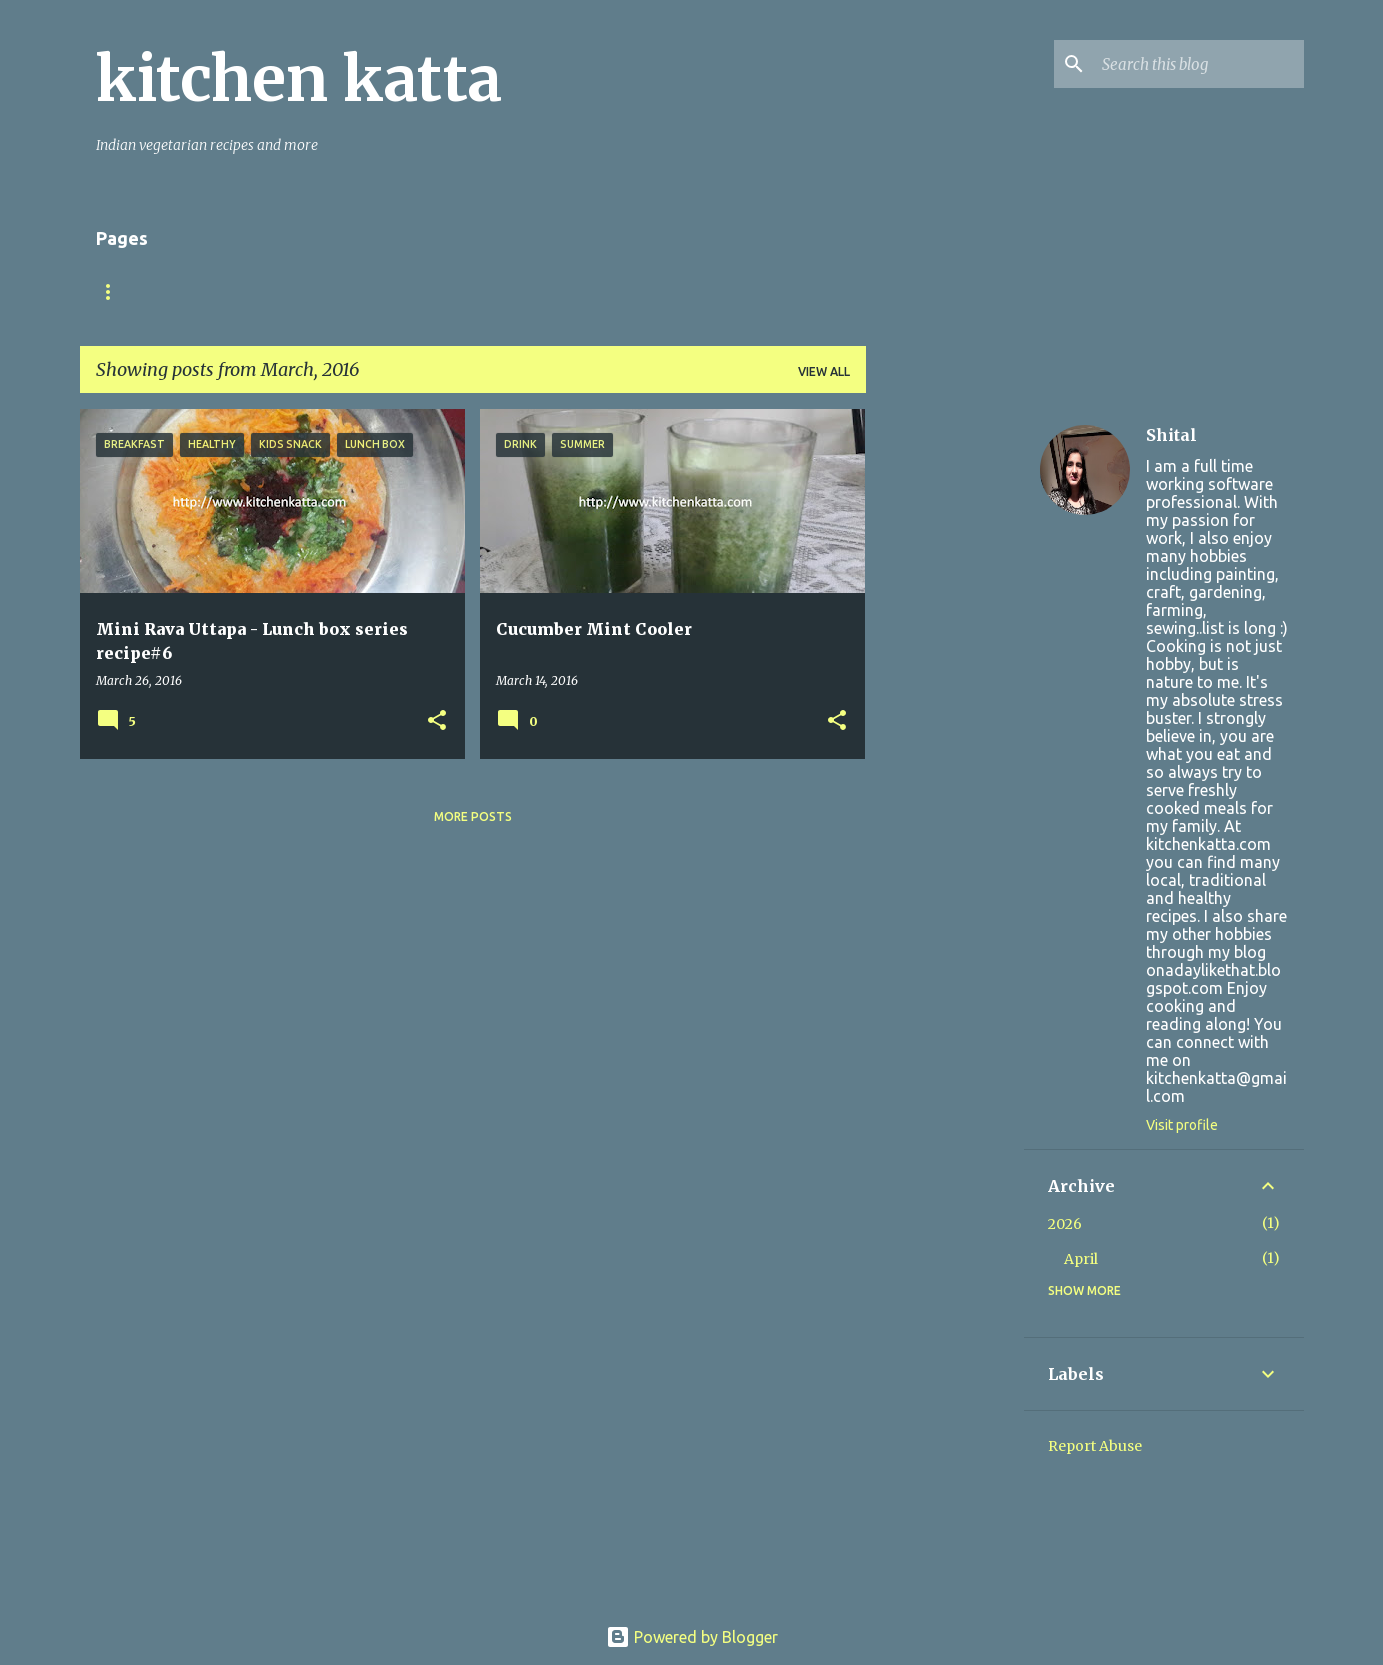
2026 (1065, 1224)
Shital (1171, 435)
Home (115, 291)
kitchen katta (299, 79)
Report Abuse (1095, 1446)
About (200, 291)
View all (824, 371)
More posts (473, 816)
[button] (437, 721)
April (1081, 1259)
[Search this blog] (1199, 64)
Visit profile (1182, 1125)
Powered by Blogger (692, 1637)
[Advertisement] (945, 709)
